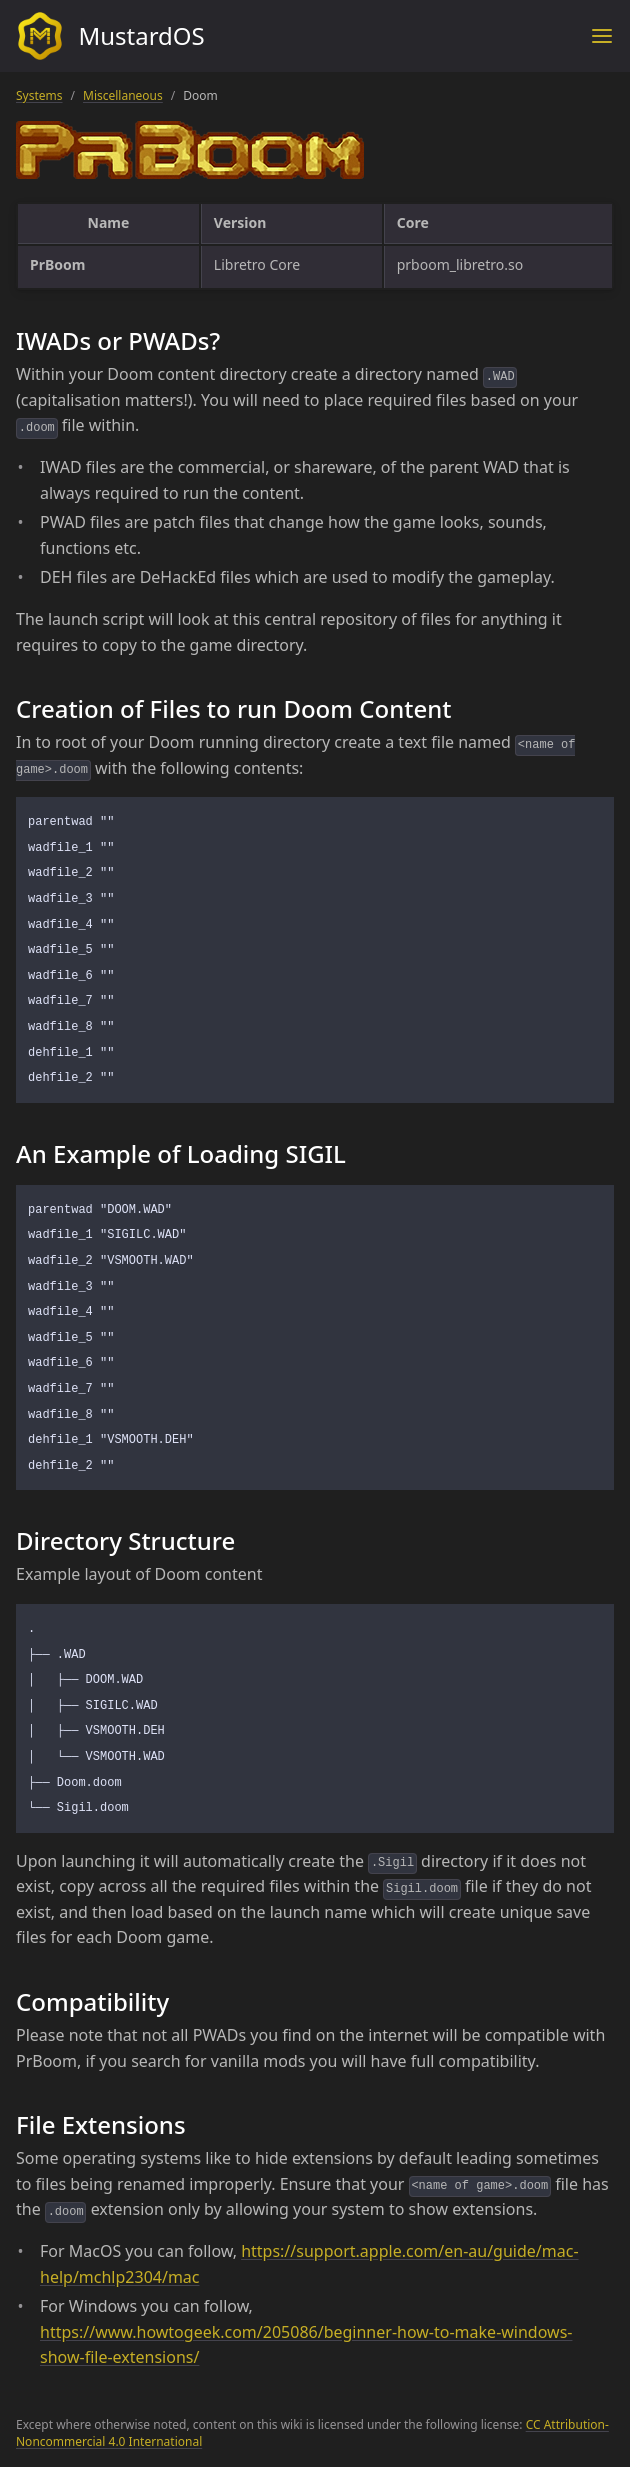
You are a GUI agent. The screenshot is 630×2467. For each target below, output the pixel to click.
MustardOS (110, 36)
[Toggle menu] (602, 36)
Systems (39, 95)
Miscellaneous (123, 95)
